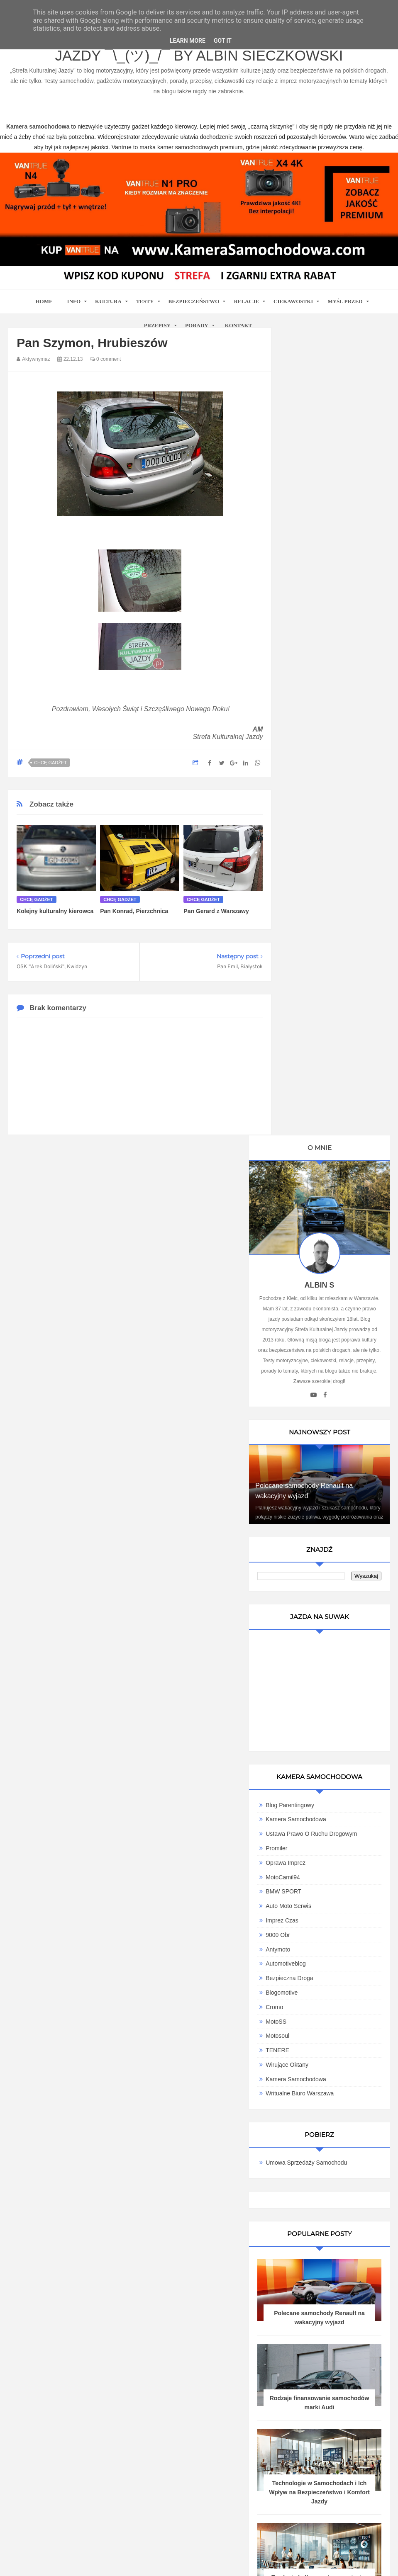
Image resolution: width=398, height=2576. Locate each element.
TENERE (308, 1238)
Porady (196, 325)
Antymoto (308, 1137)
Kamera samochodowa (326, 1267)
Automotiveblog (316, 1151)
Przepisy (157, 325)
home (43, 301)
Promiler (307, 1036)
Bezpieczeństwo (194, 301)
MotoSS (306, 1209)
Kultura (108, 301)
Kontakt (238, 325)
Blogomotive (312, 1180)
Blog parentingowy (320, 985)
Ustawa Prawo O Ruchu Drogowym (323, 1018)
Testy (145, 301)
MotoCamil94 (313, 1065)
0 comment (105, 359)
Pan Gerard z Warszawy (216, 911)
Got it (223, 40)
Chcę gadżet (50, 762)
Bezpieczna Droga (320, 1166)
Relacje (246, 301)
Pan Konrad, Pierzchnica (134, 911)
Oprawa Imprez (316, 1050)
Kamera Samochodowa (326, 1000)
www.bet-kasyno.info (190, 2570)
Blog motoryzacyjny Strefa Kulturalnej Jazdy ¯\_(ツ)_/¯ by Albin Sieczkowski (199, 49)
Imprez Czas (312, 1108)
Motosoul (308, 1223)
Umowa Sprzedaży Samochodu (337, 1350)
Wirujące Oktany (317, 1252)
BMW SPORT (314, 1079)
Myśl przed (344, 301)
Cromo (305, 1194)
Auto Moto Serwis (319, 1094)
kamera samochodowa (82, 2282)
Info (74, 301)
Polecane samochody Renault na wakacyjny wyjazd (335, 1510)
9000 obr (308, 1122)
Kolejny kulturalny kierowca (55, 911)
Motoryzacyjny (353, 2533)
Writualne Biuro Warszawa (330, 1281)
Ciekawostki (293, 301)
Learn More (187, 40)
